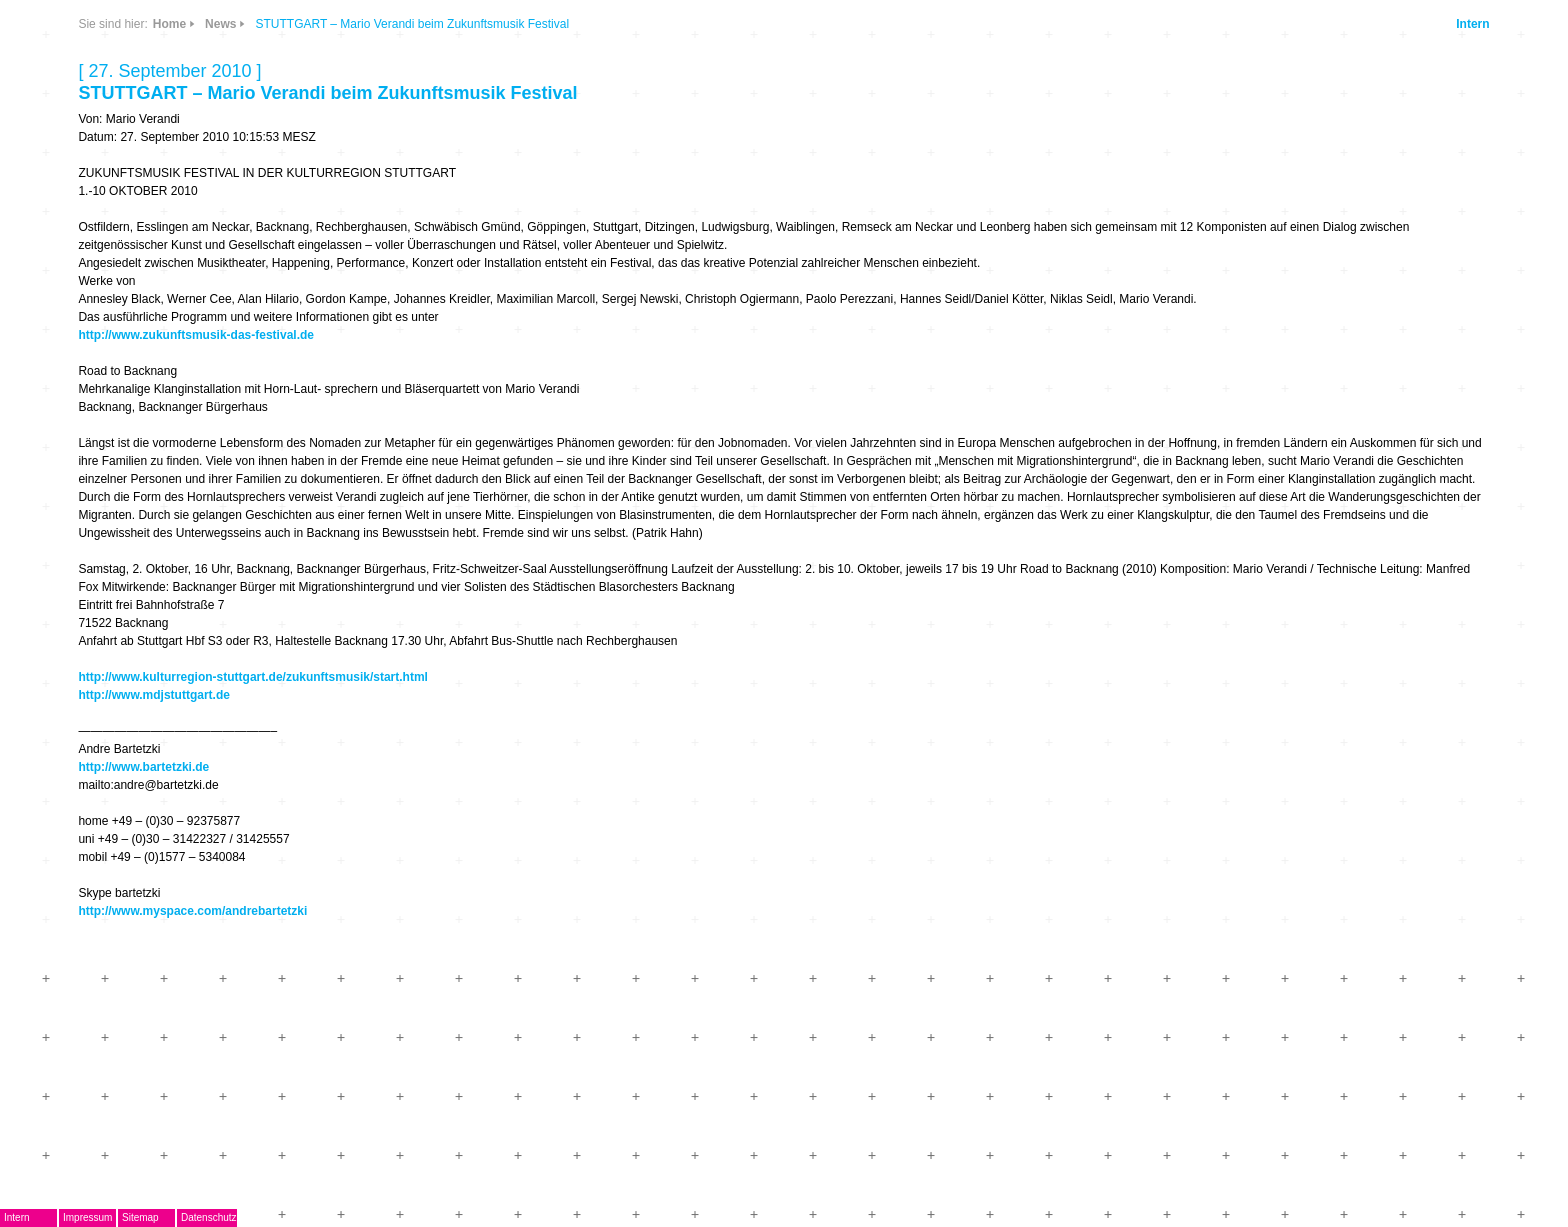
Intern (1472, 24)
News (220, 24)
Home (169, 24)
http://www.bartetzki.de (143, 767)
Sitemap (140, 1217)
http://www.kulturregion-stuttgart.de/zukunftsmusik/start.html (253, 677)
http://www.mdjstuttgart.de (154, 695)
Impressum (87, 1217)
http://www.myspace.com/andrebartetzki (192, 911)
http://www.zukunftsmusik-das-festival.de (196, 335)
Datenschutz (209, 1217)
